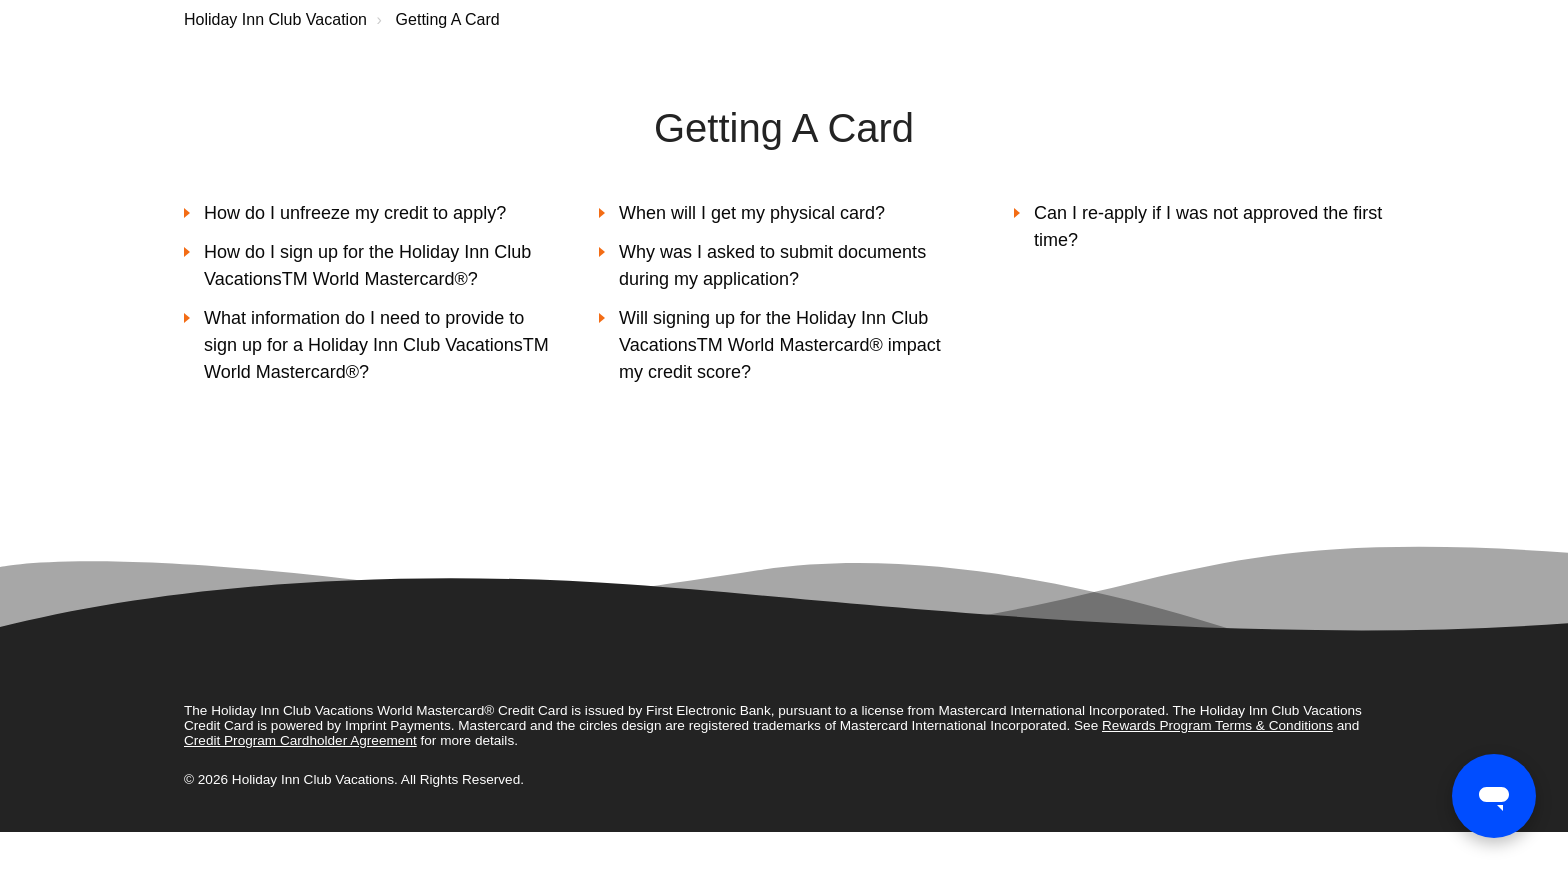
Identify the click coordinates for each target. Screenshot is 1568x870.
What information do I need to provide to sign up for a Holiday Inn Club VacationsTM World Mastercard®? (376, 345)
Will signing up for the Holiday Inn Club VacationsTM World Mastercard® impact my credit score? (780, 345)
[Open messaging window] (1494, 796)
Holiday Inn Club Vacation (275, 19)
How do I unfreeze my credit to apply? (355, 213)
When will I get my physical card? (752, 213)
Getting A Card (448, 19)
